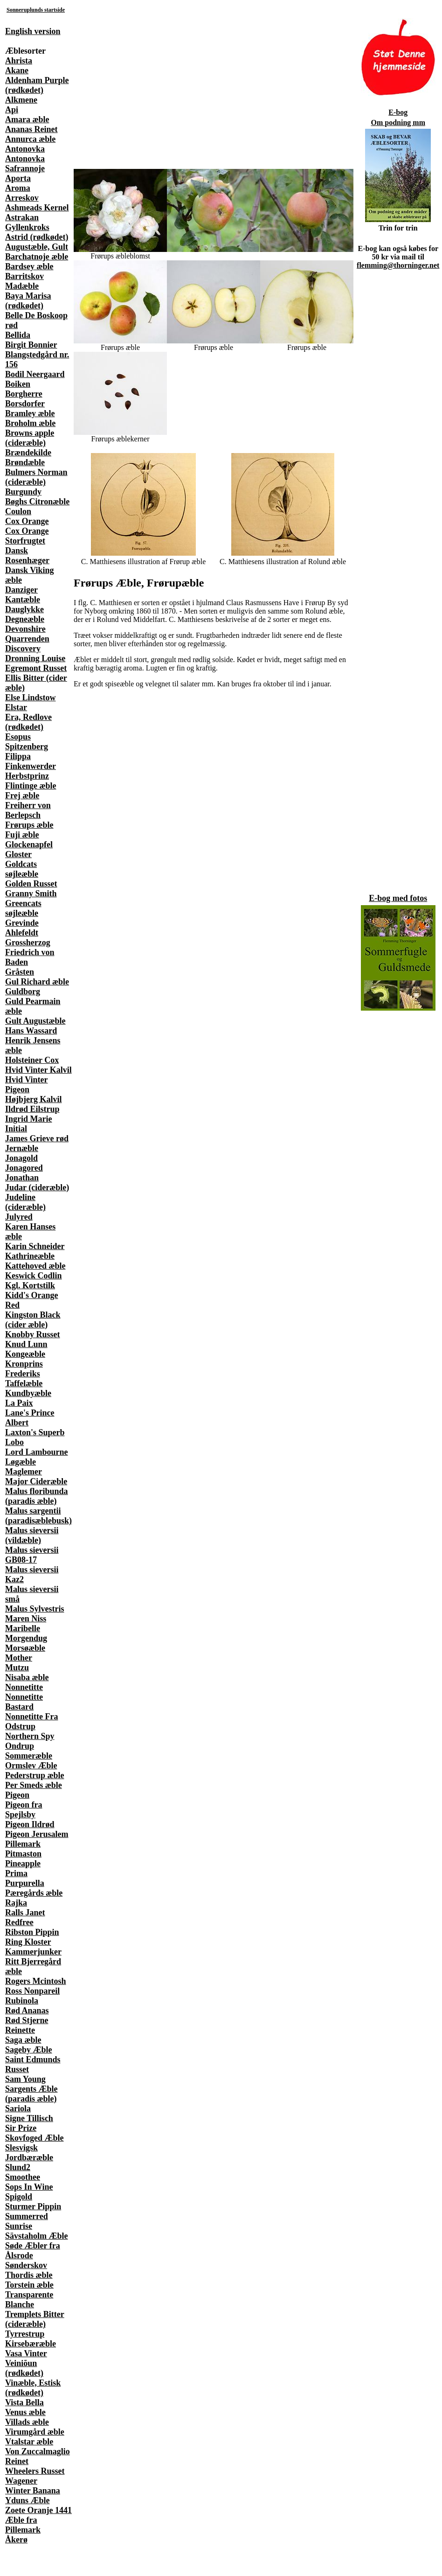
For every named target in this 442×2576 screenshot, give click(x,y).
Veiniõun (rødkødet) (24, 2368)
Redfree (19, 1922)
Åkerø (16, 2539)
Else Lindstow (30, 697)
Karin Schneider (35, 1246)
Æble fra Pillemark (23, 2524)
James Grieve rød (37, 1138)
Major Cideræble (36, 1481)
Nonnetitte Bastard (24, 1701)
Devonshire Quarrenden (27, 633)
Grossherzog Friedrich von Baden (30, 952)
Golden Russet (31, 883)
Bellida (17, 335)
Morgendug (26, 1638)
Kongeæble (25, 1354)
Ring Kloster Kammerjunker (33, 1946)
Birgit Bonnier (31, 344)
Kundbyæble (28, 1393)
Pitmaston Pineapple (23, 1858)
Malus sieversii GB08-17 (32, 1554)
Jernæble (21, 1148)
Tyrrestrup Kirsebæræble (30, 2338)
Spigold (18, 2196)
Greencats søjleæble (23, 908)
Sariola (18, 2108)
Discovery (23, 648)
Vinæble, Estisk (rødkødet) (33, 2387)
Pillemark (23, 1844)
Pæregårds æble (33, 1893)
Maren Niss (25, 1618)
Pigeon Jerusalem (36, 1834)
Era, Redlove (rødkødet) (28, 722)
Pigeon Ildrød (30, 1824)
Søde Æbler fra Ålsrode (32, 2250)
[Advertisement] (110, 83)
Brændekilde (28, 452)
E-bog (397, 112)
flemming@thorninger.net (398, 265)
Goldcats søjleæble (21, 869)
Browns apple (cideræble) (29, 437)
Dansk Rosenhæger (27, 555)
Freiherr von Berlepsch (28, 810)
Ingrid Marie (28, 1119)
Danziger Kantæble (22, 594)
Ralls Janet (25, 1912)
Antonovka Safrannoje (25, 163)
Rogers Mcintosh (35, 1981)
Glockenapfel (29, 844)
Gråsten (19, 972)
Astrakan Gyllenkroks (27, 222)
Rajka (16, 1902)
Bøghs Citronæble (37, 501)
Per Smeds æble (33, 1785)
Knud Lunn (26, 1344)
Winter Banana (32, 2490)
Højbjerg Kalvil (33, 1099)
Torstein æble (29, 2285)
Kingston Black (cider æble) (33, 1319)
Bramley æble (30, 413)
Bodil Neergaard (35, 374)
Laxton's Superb (35, 1432)
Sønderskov (26, 2265)
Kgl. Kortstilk (30, 1285)
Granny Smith (31, 893)
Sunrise (18, 2226)
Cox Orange (27, 521)
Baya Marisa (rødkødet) (28, 300)
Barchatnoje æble (36, 256)
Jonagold (21, 1158)
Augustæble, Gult (36, 246)
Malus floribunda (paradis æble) (36, 1496)
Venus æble (25, 2412)
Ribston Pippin (32, 1932)
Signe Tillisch (29, 2118)
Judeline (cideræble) (25, 1202)
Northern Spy (30, 1736)
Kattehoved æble (35, 1266)
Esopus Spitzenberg (26, 741)
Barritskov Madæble (24, 281)
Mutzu (17, 1667)
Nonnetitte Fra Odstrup (31, 1721)
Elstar (16, 707)
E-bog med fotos (398, 898)
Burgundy (23, 491)
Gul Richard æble (37, 981)
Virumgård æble (34, 2431)
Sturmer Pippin (33, 2206)
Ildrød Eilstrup (32, 1109)
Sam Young (25, 2079)
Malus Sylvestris (34, 1608)
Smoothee (22, 2177)
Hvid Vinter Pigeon (26, 1084)
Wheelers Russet (34, 2471)
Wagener (21, 2480)
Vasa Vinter (26, 2353)
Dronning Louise (35, 658)
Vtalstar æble (29, 2441)
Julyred (19, 1217)
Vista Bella (24, 2402)
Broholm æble (30, 423)
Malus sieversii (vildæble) (32, 1535)
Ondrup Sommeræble (28, 1750)
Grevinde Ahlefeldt (22, 927)
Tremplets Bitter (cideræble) (34, 2319)
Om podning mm (398, 122)
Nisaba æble (27, 1677)
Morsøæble (25, 1648)
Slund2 (17, 2167)
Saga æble (23, 2040)
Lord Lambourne (36, 1452)
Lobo (14, 1442)
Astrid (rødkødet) (37, 237)
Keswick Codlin (33, 1275)
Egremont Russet (36, 668)
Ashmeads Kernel (37, 207)
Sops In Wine (29, 2187)
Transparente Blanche (29, 2299)
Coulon (18, 511)
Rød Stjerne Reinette (26, 2025)
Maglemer (23, 1471)
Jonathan (22, 1177)
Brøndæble (25, 462)
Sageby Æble (28, 2049)
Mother (18, 1657)
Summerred (26, 2216)
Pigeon (17, 1795)
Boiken (17, 384)
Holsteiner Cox (32, 1060)
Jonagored (24, 1168)
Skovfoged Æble (34, 2138)
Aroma (17, 188)
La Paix (19, 1403)
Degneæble (24, 619)
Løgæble (20, 1461)
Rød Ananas (27, 2010)
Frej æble (22, 795)
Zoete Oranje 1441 (38, 2510)
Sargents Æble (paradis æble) (31, 2093)
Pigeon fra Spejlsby (23, 1809)
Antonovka (25, 149)
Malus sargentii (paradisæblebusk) (38, 1515)
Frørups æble (29, 825)
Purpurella (24, 1883)
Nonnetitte (24, 1687)
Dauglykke (24, 609)
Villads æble (27, 2422)
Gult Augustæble (35, 1021)
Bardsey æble (29, 266)
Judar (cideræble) (37, 1187)
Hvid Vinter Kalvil (38, 1070)
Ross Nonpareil (32, 1991)
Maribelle (22, 1628)
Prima (16, 1873)
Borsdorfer (25, 403)
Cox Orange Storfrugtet (27, 535)
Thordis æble (29, 2275)
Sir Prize (20, 2128)
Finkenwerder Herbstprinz (30, 771)
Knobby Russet (32, 1334)
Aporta (18, 178)
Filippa (18, 756)
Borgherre (23, 393)
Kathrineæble (30, 1256)
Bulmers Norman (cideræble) (36, 477)
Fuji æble (22, 834)
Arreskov (22, 197)
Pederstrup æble (34, 1775)
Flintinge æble (30, 785)
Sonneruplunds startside (36, 10)
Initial (16, 1128)
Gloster (18, 854)
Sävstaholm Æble (36, 2236)
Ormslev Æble (31, 1765)
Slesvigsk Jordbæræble (29, 2152)
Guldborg (22, 991)
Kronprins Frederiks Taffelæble (24, 1373)
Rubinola (21, 2000)
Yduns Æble (27, 2500)
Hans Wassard (31, 1030)
